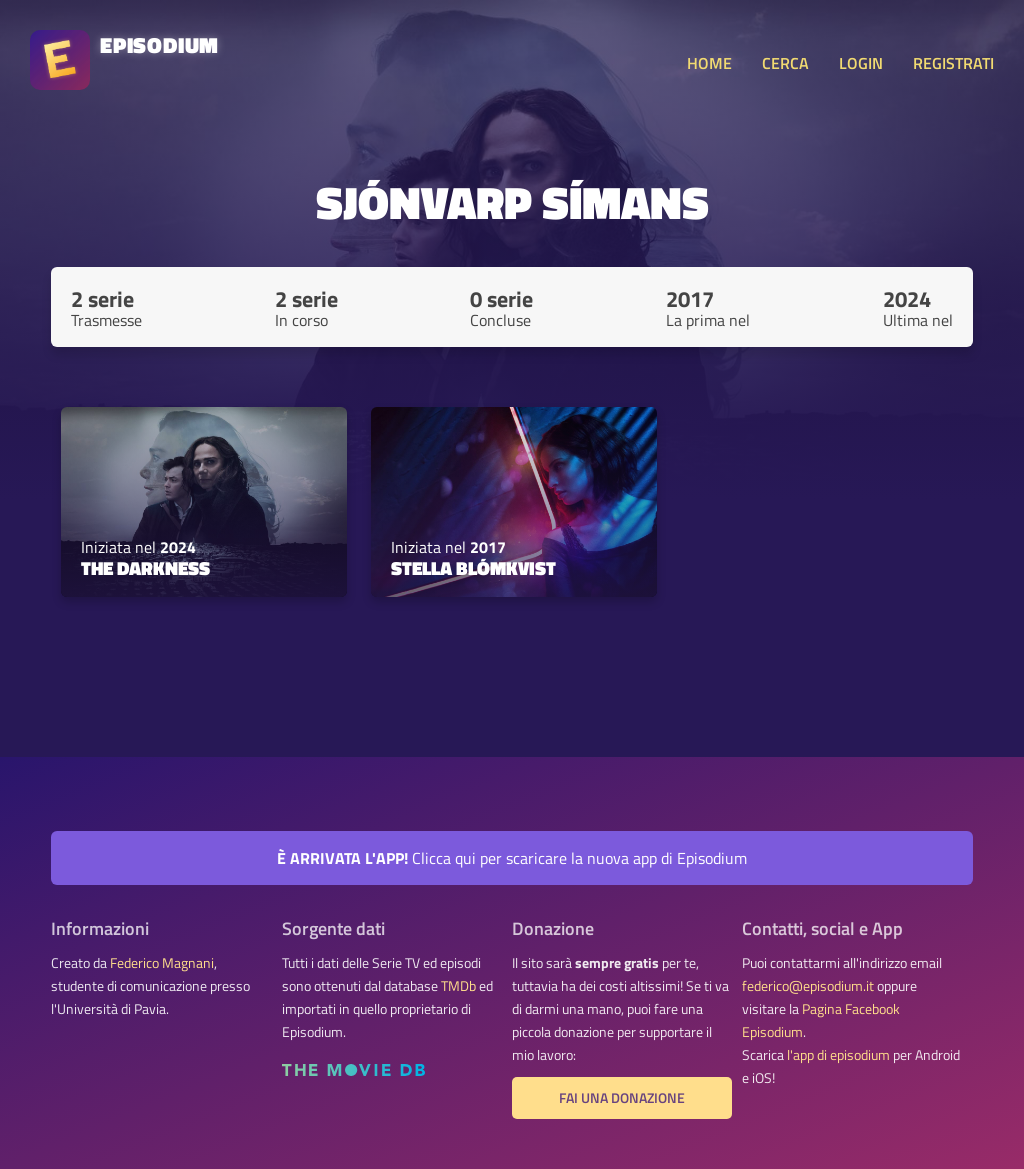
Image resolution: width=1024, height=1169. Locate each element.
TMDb (458, 986)
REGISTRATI (953, 63)
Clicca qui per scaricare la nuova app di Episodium (512, 858)
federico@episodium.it (808, 986)
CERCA (785, 63)
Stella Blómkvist (473, 568)
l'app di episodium (838, 1055)
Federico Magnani (162, 963)
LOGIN (861, 63)
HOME (709, 63)
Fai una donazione (622, 1098)
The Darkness (145, 568)
